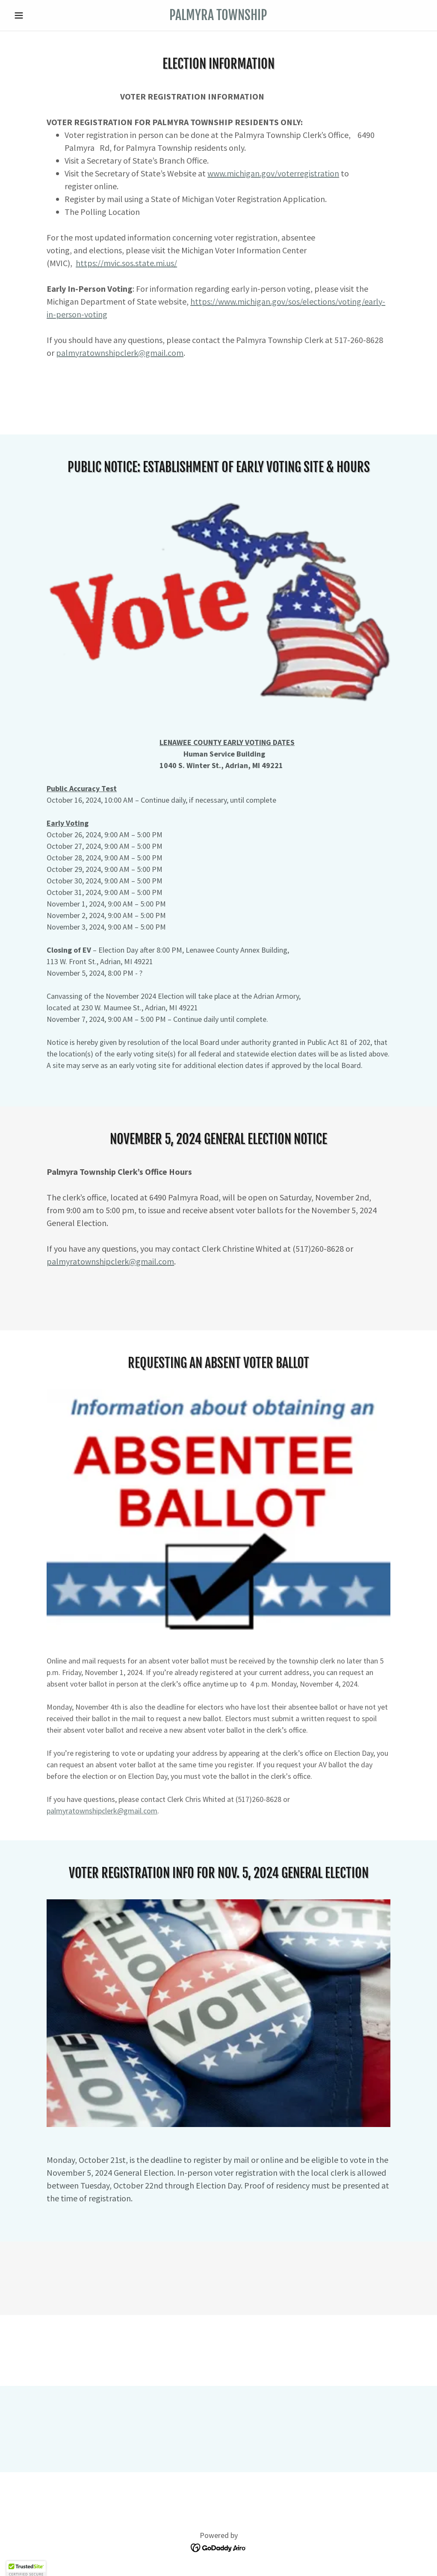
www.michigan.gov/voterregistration (273, 173)
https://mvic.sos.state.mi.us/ (126, 263)
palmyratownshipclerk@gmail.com (119, 352)
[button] (41, 15)
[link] (218, 17)
